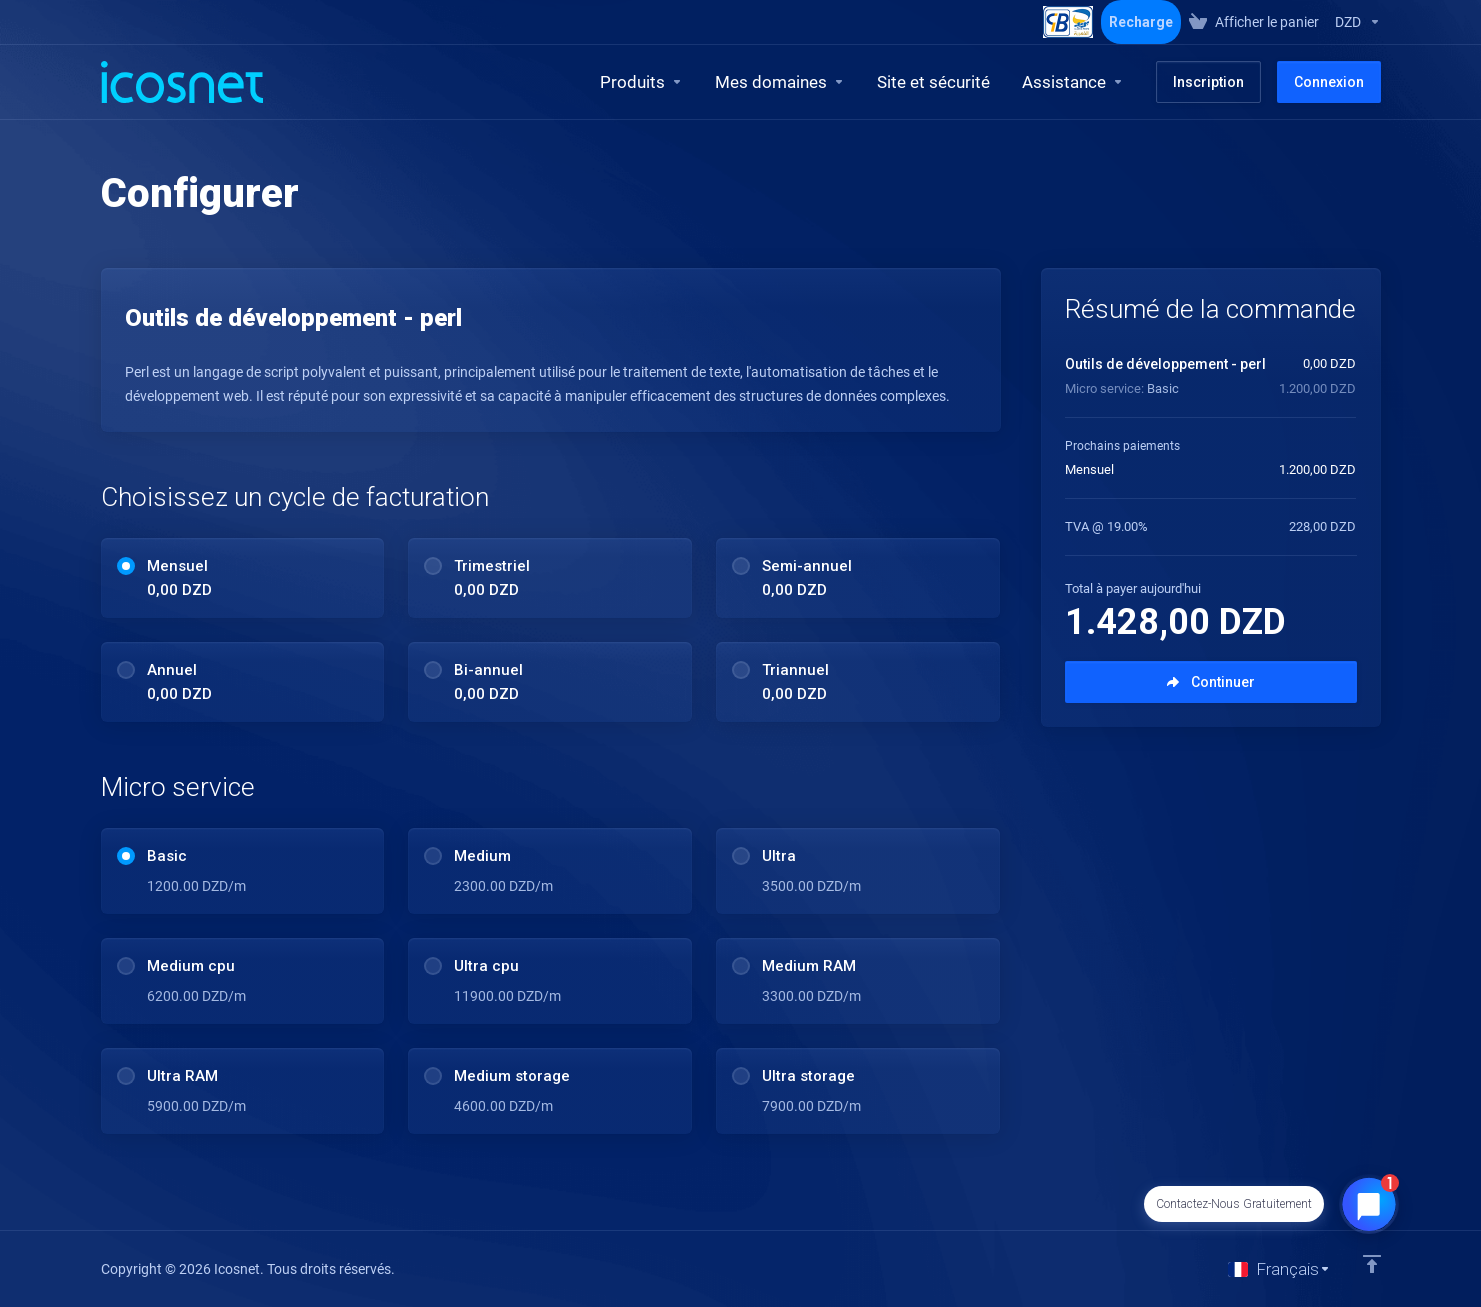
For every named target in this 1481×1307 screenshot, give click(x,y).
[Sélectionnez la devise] (1354, 22)
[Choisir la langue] (1279, 1269)
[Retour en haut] (1372, 1264)
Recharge (1141, 22)
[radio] (126, 566)
